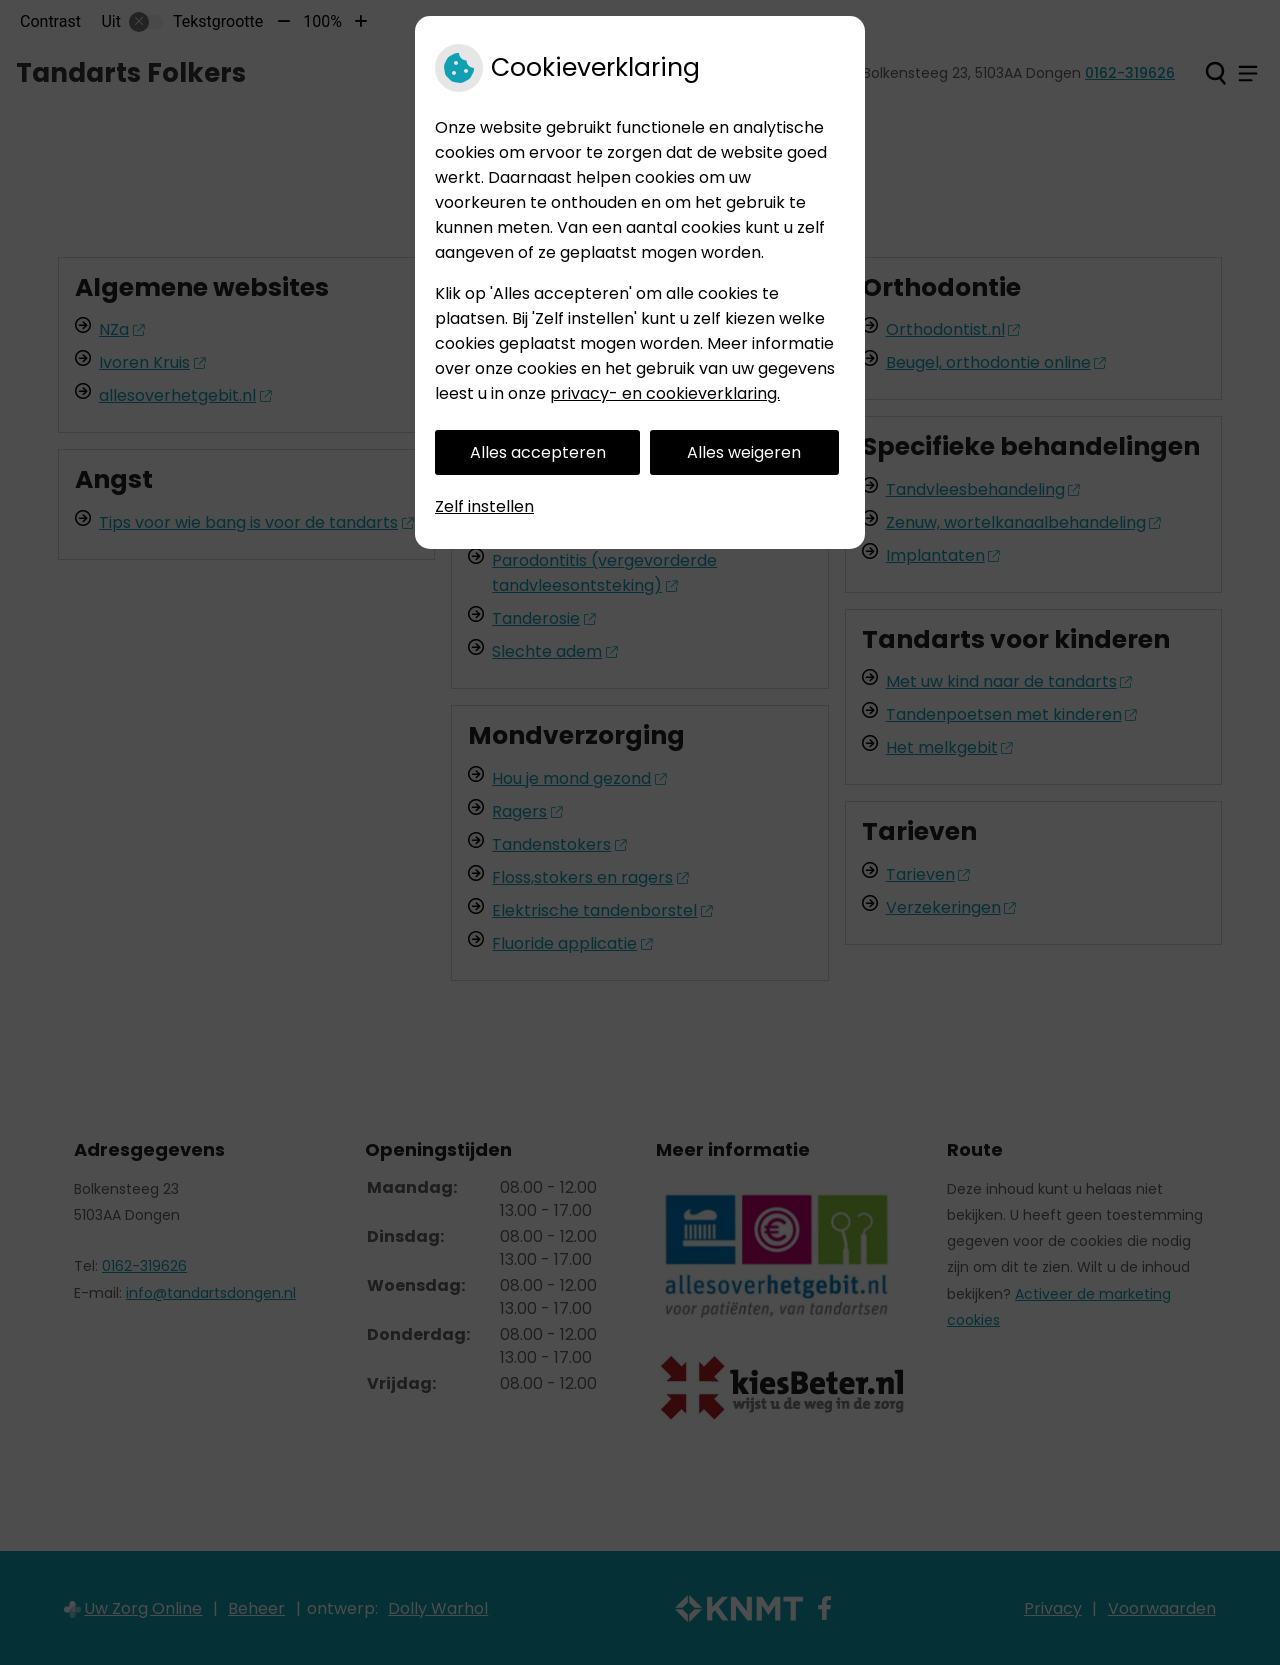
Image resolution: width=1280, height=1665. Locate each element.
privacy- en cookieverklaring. (665, 393)
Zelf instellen (484, 506)
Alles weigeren (744, 452)
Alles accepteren (538, 452)
